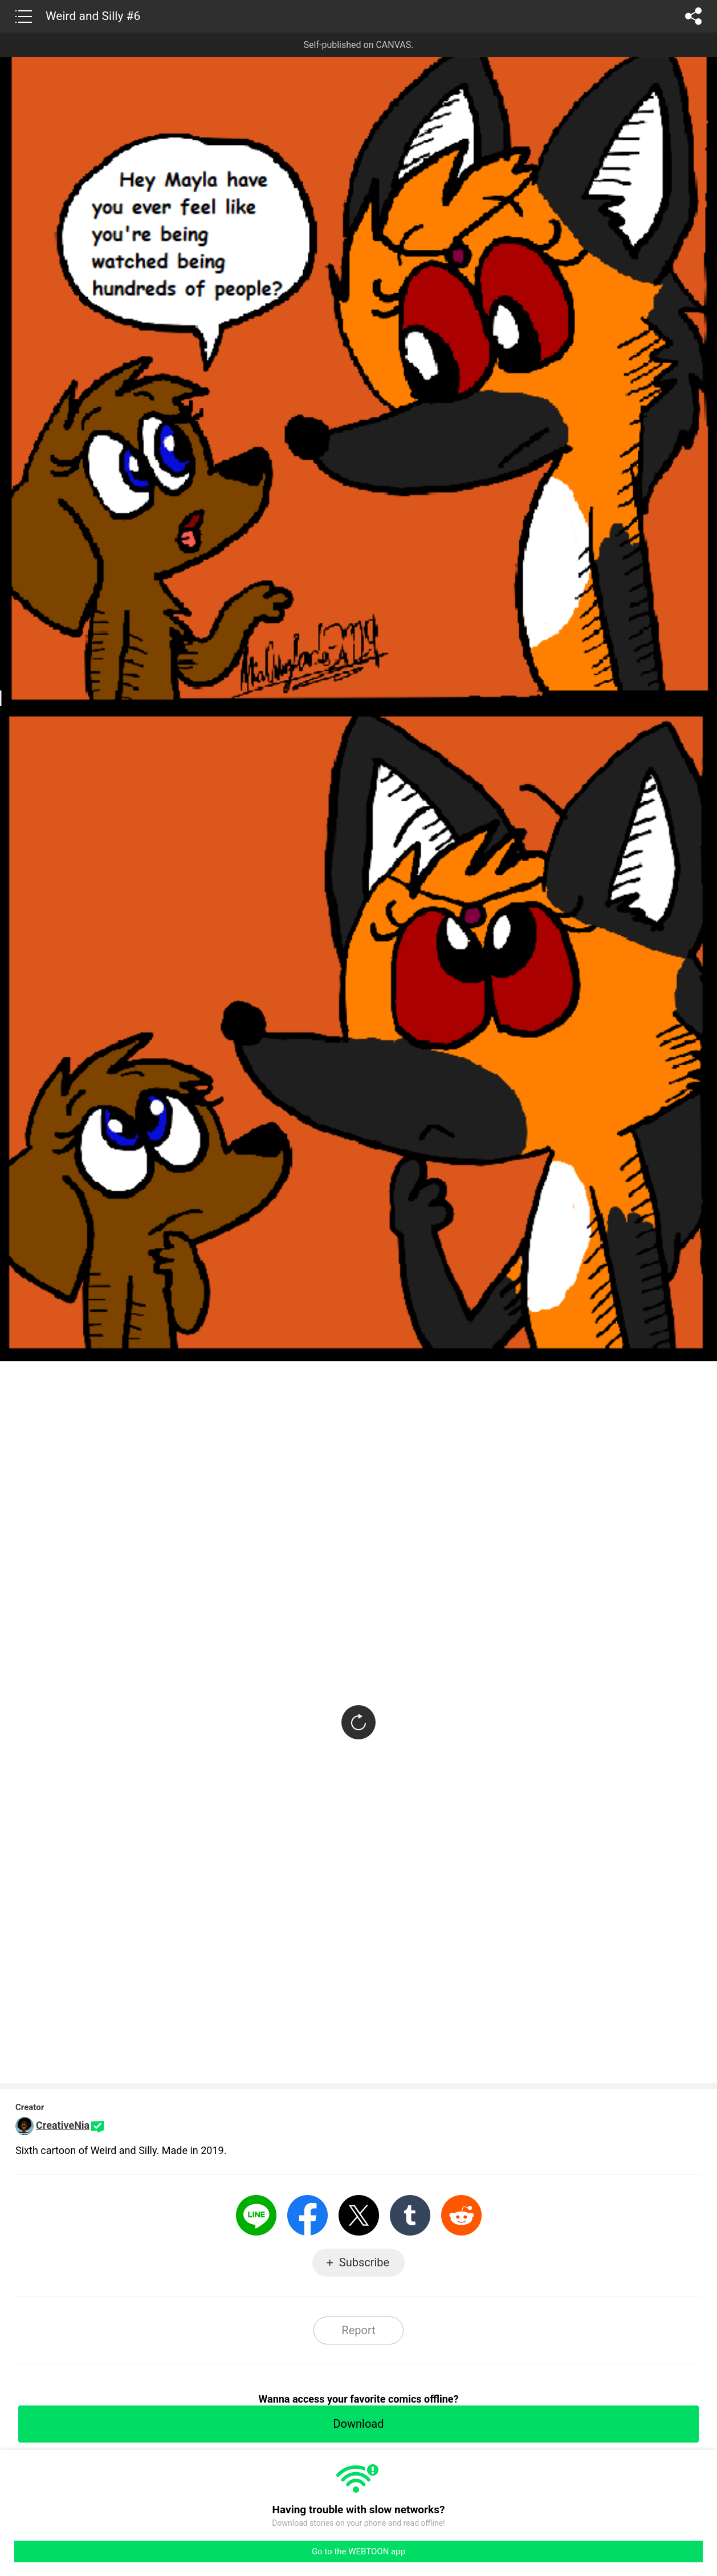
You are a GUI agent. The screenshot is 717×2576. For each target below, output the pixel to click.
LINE (256, 2215)
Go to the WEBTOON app (358, 2551)
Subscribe (364, 2262)
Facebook (307, 2215)
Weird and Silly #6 (93, 16)
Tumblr (410, 2215)
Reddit (461, 2215)
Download (358, 2424)
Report (358, 2330)
